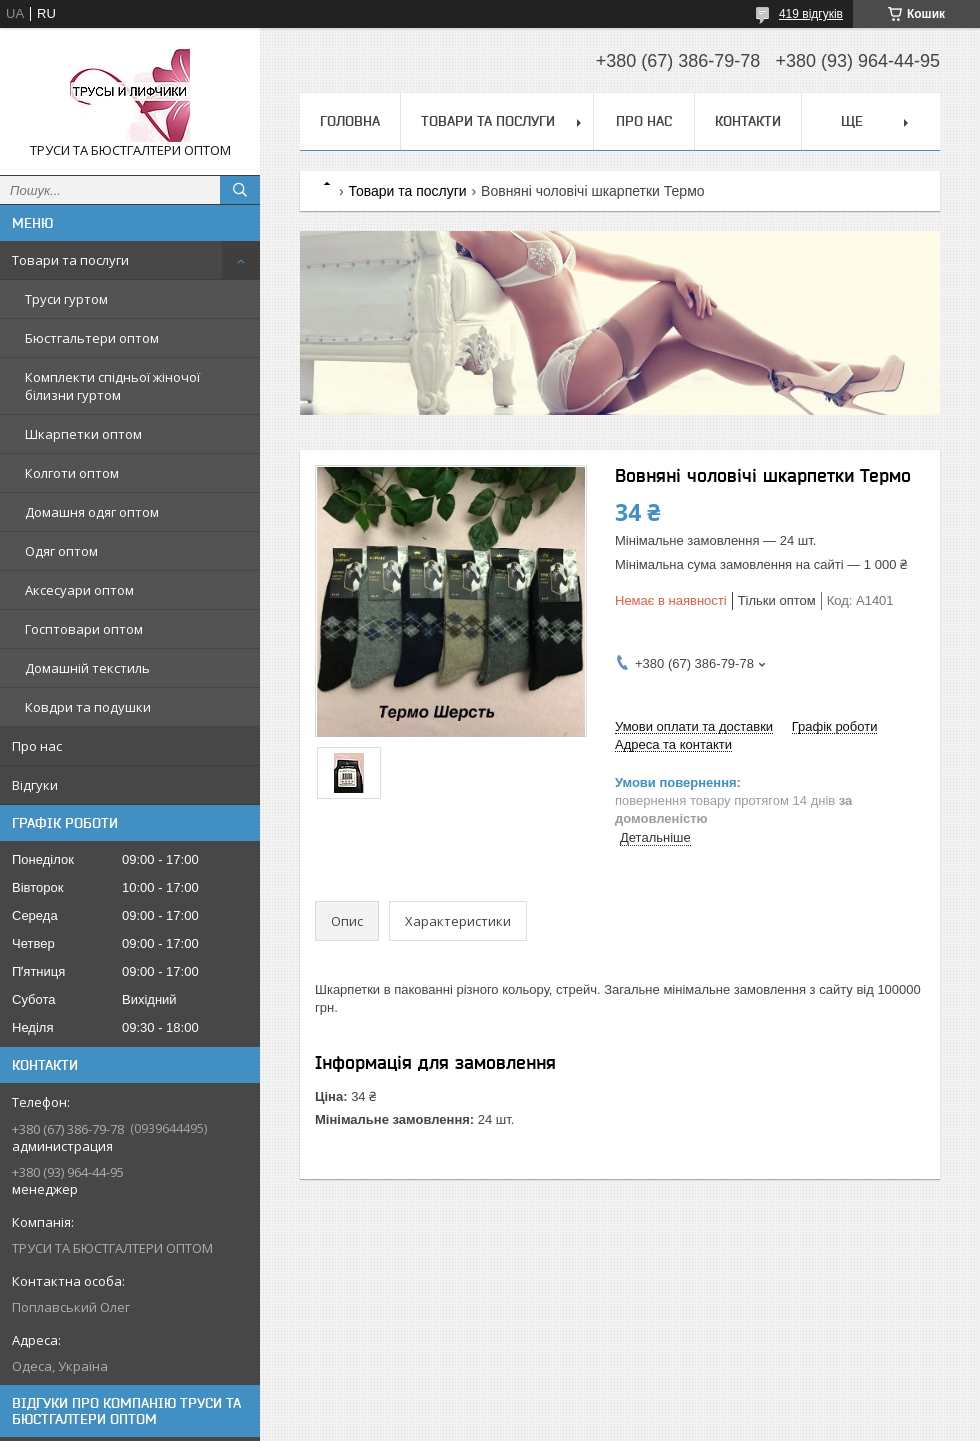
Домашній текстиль (87, 668)
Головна (350, 121)
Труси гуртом (66, 299)
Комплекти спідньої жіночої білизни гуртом (112, 386)
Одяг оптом (61, 551)
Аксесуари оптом (79, 590)
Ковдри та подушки (88, 707)
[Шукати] (240, 190)
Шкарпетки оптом (83, 434)
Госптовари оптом (84, 629)
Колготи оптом (72, 473)
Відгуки (35, 785)
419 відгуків (811, 14)
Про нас (37, 746)
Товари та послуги (70, 260)
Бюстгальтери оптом (92, 338)
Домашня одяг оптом (92, 512)
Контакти (748, 121)
